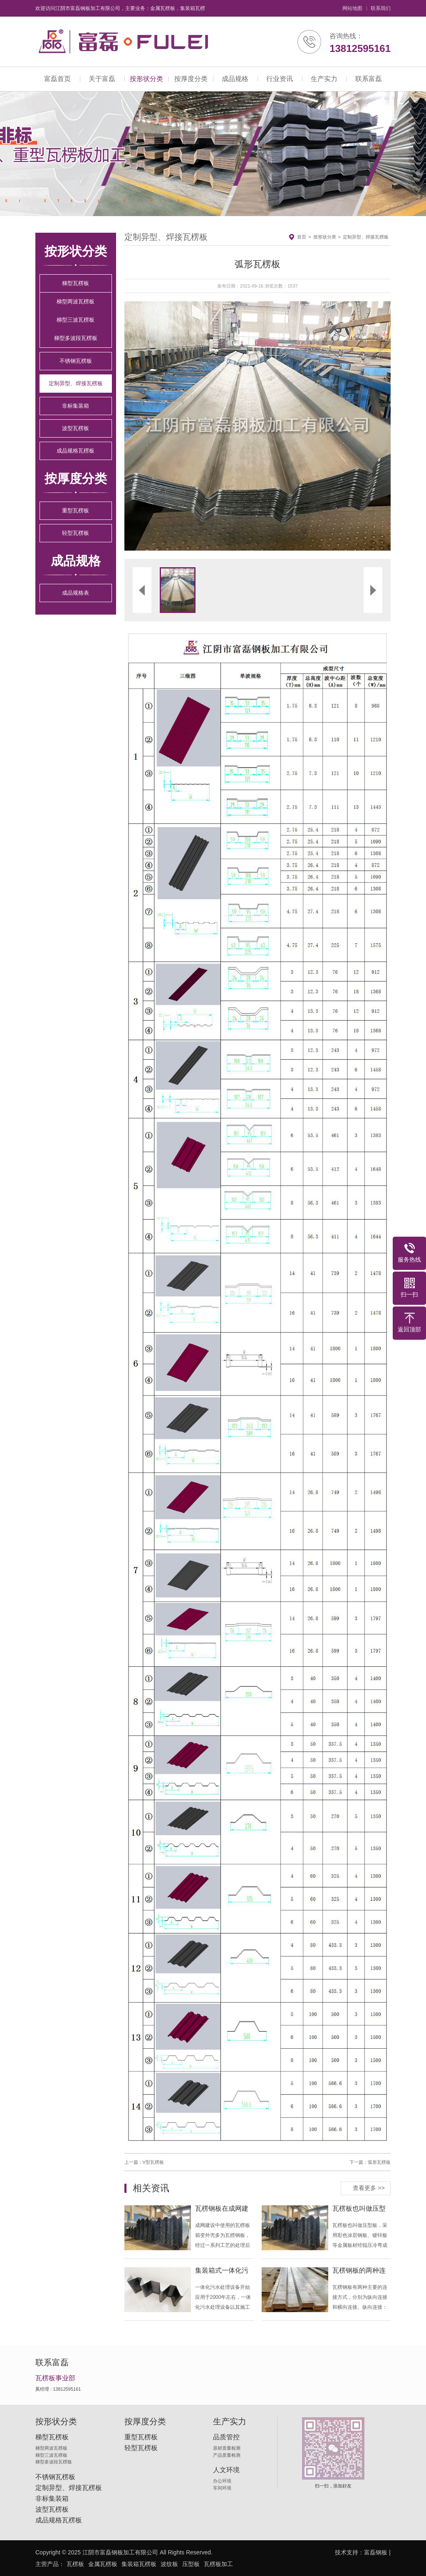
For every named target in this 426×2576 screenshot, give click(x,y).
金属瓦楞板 (102, 2564)
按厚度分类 (191, 78)
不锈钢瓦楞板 (75, 361)
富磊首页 (57, 78)
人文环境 (226, 2470)
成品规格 (235, 78)
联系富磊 (368, 78)
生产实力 (324, 78)
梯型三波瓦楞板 (75, 320)
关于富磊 (102, 78)
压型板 (191, 2564)
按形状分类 (146, 78)
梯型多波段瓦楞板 (75, 338)
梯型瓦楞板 (75, 283)
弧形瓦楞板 (379, 2162)
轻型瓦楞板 (75, 533)
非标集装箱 (75, 406)
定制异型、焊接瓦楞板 (76, 383)
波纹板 (169, 2564)
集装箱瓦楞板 (138, 2564)
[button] (191, 426)
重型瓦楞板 (75, 510)
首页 (301, 236)
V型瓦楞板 (153, 2162)
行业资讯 (279, 78)
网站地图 (352, 8)
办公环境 (222, 2480)
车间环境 (222, 2487)
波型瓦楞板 (75, 428)
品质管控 (226, 2437)
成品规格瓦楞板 (75, 451)
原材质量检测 (226, 2448)
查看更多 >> (368, 2188)
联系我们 (381, 8)
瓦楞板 (75, 2564)
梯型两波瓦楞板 (75, 301)
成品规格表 (75, 593)
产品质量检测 (226, 2455)
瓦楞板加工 (218, 2564)
